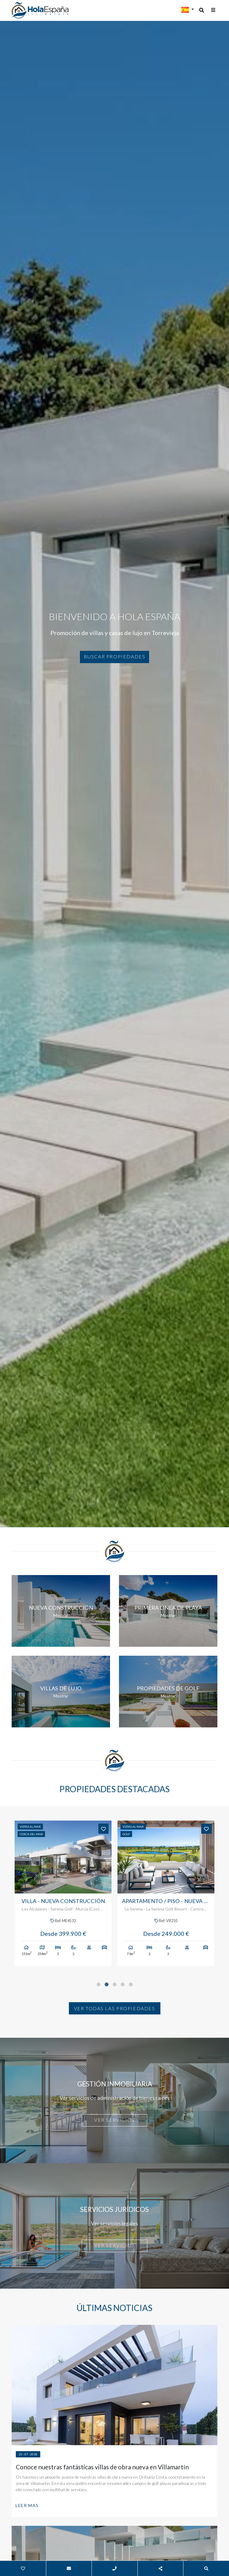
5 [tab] (131, 1984)
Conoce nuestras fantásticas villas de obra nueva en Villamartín (102, 2467)
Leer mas (27, 2505)
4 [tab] (123, 1984)
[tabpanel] (63, 1893)
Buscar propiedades (115, 656)
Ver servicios (114, 2120)
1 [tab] (98, 1984)
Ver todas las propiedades (114, 2008)
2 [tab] (107, 1984)
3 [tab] (115, 1984)
